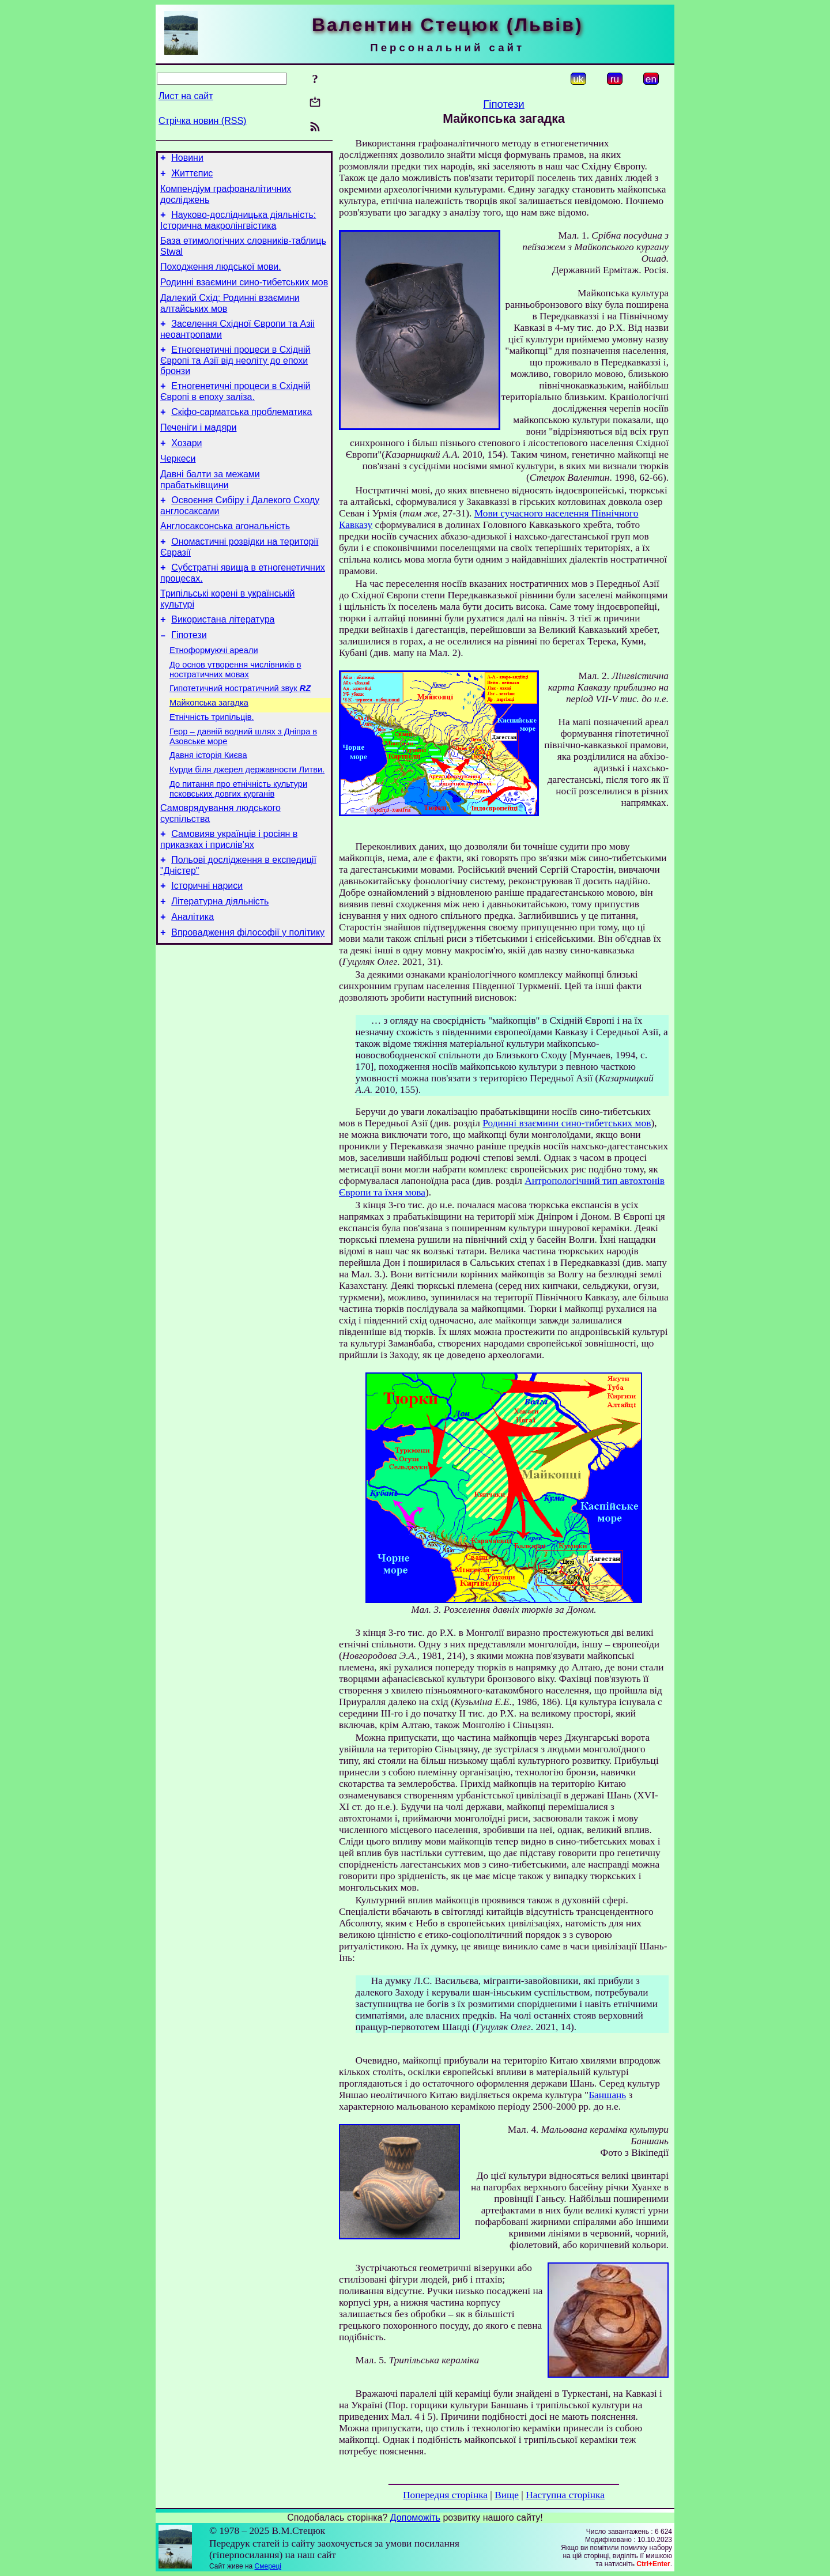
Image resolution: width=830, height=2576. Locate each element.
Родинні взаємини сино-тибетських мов (244, 294)
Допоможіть (415, 2517)
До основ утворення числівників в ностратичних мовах (235, 712)
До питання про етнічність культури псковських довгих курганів (238, 844)
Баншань (607, 2095)
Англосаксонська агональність (225, 557)
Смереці (268, 2566)
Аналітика (192, 982)
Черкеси (177, 484)
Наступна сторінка (565, 2495)
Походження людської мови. (220, 277)
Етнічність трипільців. (211, 765)
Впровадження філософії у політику (248, 1000)
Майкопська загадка (208, 749)
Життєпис (192, 177)
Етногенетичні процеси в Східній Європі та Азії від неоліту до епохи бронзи (235, 377)
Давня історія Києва (208, 807)
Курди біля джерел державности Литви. (247, 823)
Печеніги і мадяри (198, 450)
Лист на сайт (186, 96)
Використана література (222, 657)
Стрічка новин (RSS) (202, 121)
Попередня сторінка (445, 2495)
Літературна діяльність (220, 965)
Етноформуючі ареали (213, 691)
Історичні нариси (207, 948)
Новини (187, 159)
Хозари (186, 467)
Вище (507, 2495)
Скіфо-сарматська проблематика (241, 432)
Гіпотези (188, 675)
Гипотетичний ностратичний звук (240, 733)
